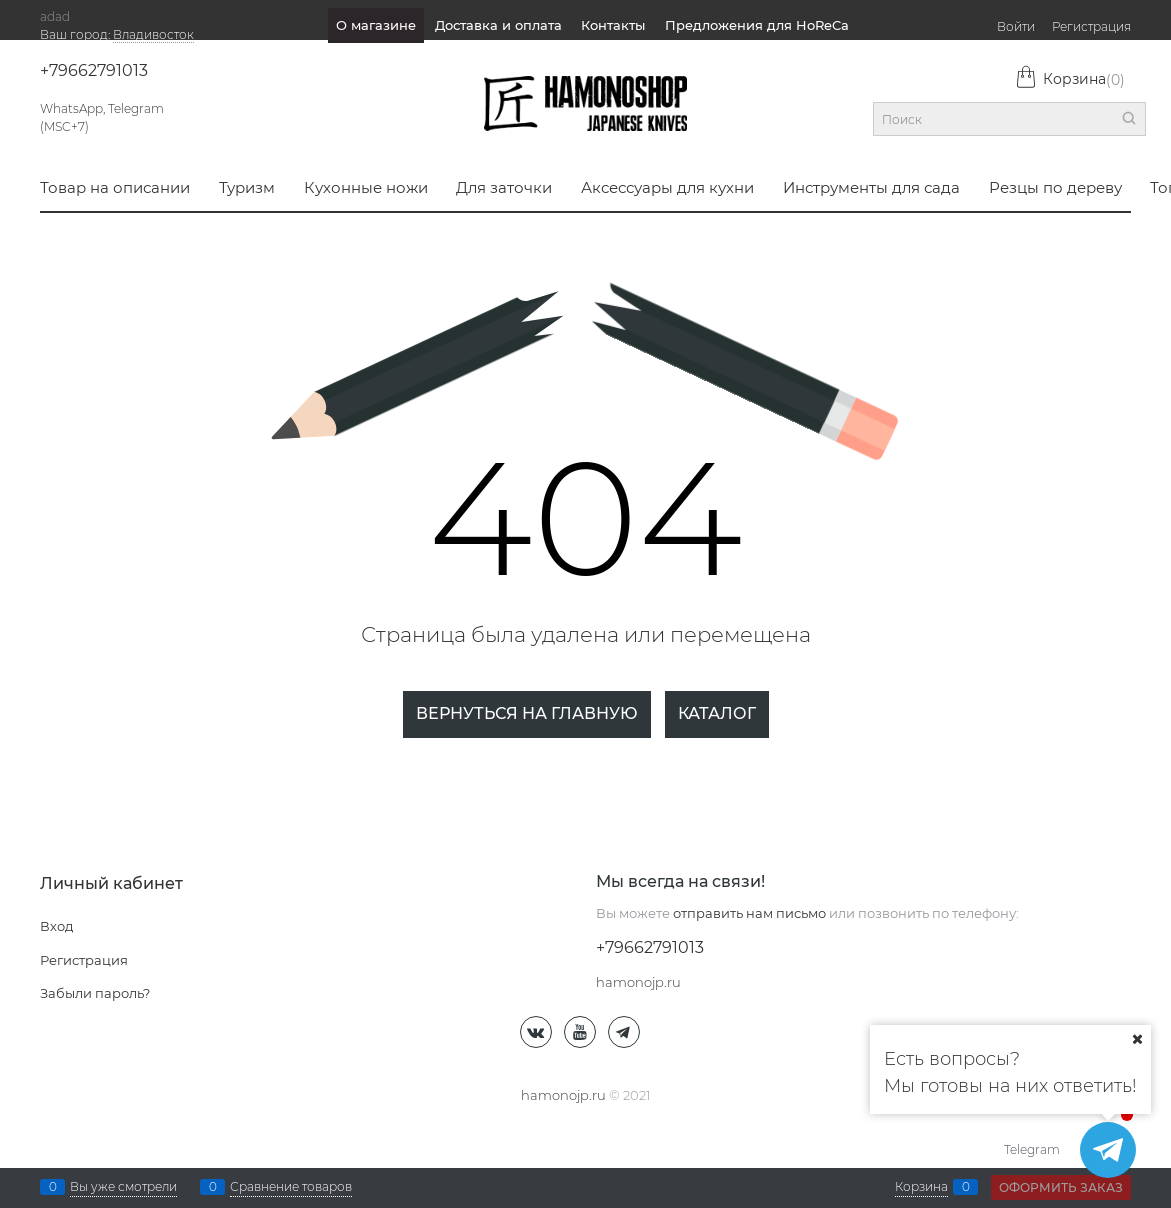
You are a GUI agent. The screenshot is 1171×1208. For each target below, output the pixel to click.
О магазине (376, 25)
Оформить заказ (1061, 1187)
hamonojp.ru (563, 1095)
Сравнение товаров (291, 1187)
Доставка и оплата (498, 25)
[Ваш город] (1137, 1039)
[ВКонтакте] (536, 1032)
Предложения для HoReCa (757, 25)
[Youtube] (580, 1032)
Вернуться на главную (527, 713)
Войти (1016, 26)
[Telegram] (624, 1032)
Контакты (613, 25)
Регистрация (1091, 26)
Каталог (717, 713)
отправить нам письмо (749, 913)
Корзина (1070, 79)
